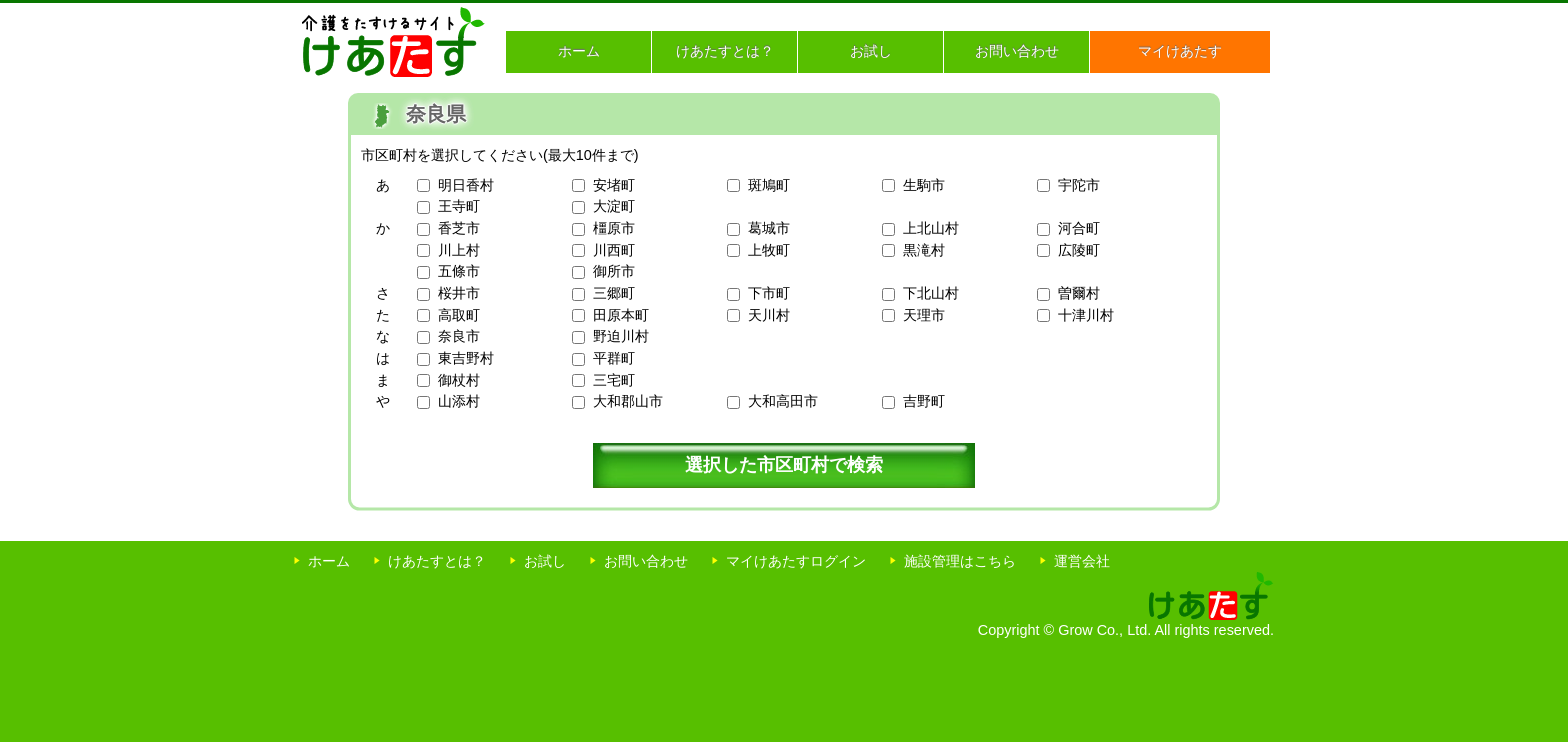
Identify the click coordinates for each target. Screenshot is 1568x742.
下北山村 (931, 293)
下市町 (769, 293)
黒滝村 (924, 250)
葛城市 (769, 228)
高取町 (459, 315)
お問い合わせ (1017, 51)
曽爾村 (1079, 293)
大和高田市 (783, 401)
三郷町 (614, 293)
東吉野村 (466, 358)
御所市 (614, 271)
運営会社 (1082, 561)
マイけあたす (1180, 51)
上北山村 (931, 228)
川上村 (459, 250)
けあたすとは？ (725, 51)
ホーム (579, 51)
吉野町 (924, 401)
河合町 (1079, 228)
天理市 (924, 315)
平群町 (614, 358)
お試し (871, 51)
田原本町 (621, 315)
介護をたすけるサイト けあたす (393, 42)
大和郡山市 (628, 401)
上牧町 (769, 250)
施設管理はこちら (960, 561)
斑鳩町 (769, 185)
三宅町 (614, 380)
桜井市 (459, 293)
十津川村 (1086, 315)
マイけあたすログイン (796, 561)
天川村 (769, 315)
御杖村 (459, 380)
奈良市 (459, 336)
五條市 (459, 271)
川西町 (614, 250)
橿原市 (614, 228)
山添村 (459, 401)
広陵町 (1079, 250)
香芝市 (459, 228)
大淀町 (614, 206)
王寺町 (459, 206)
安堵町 (614, 185)
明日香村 (466, 185)
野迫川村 (621, 336)
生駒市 (924, 185)
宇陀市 (1079, 185)
